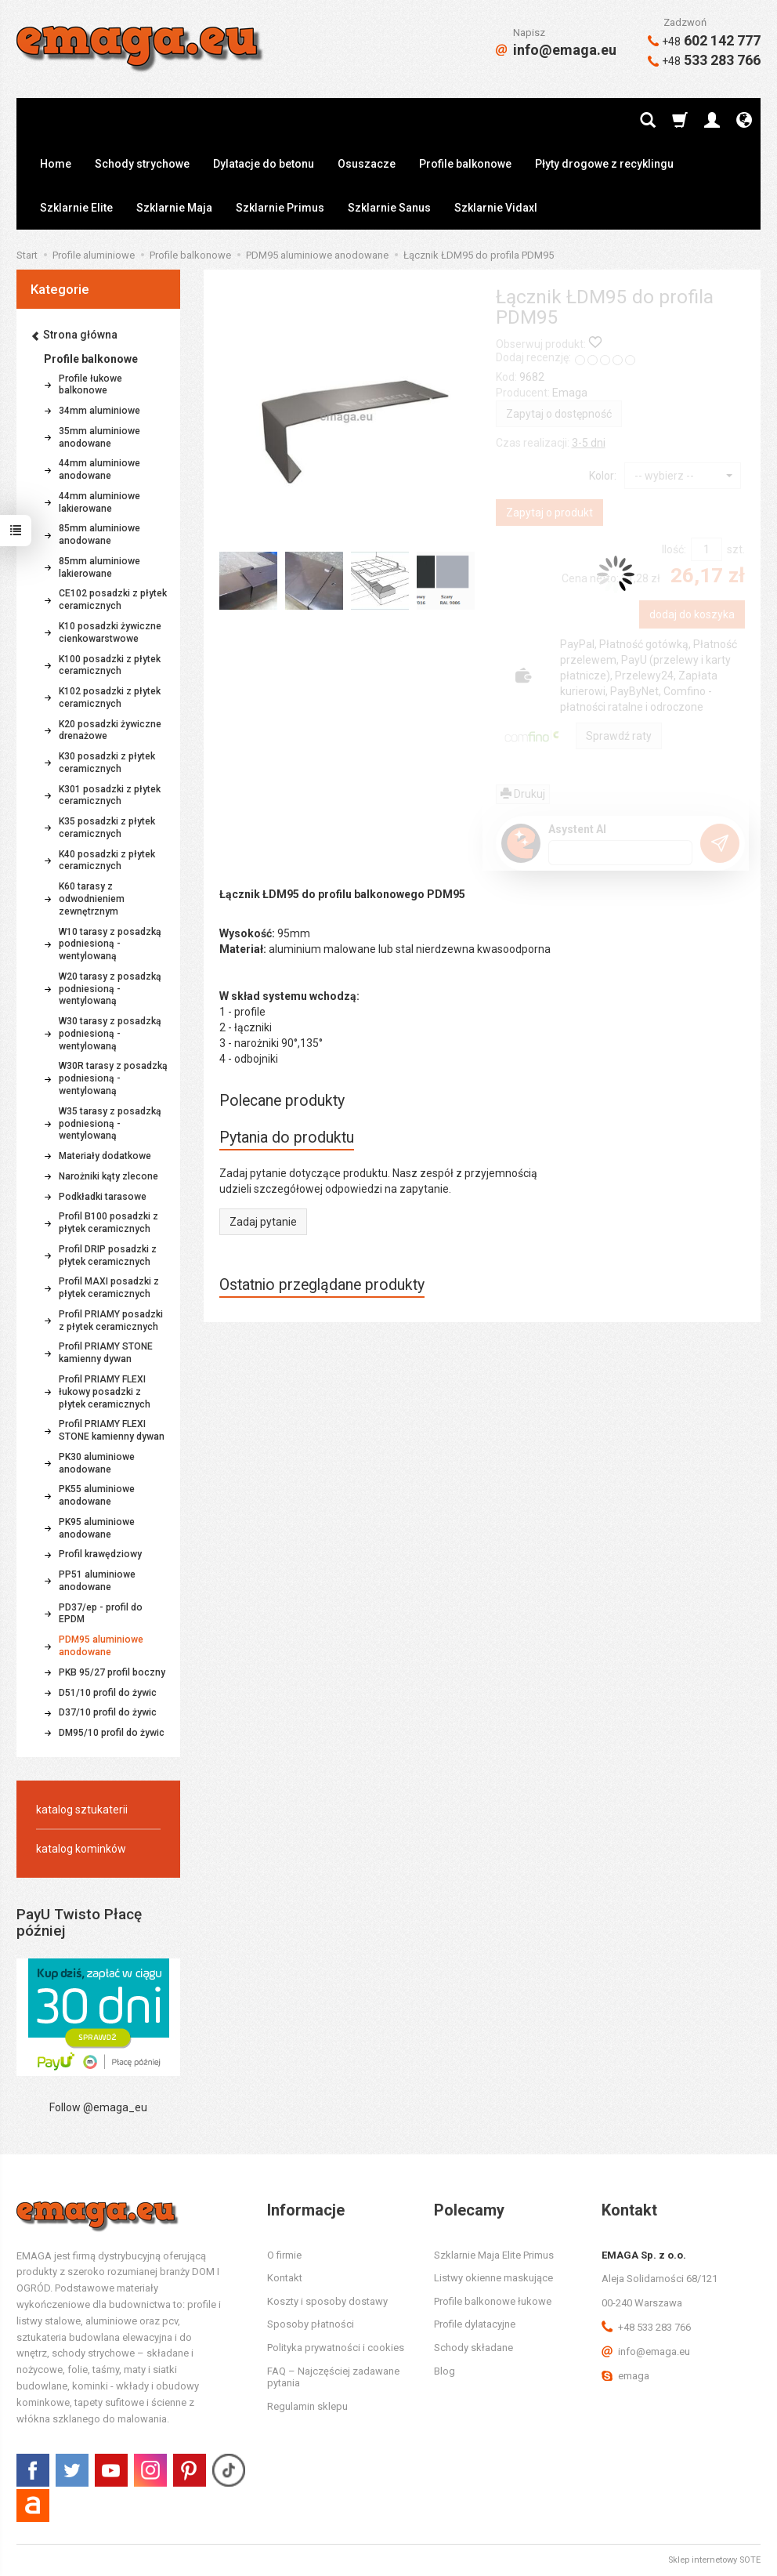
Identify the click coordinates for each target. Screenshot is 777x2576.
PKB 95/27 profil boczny (112, 1672)
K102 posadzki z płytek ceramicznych (110, 697)
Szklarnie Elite (76, 207)
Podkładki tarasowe (102, 1196)
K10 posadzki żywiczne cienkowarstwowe (110, 632)
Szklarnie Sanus (389, 207)
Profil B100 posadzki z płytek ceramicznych (108, 1222)
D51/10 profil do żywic (108, 1692)
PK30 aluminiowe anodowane (97, 1463)
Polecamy (469, 2210)
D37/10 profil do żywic (108, 1712)
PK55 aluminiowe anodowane (97, 1495)
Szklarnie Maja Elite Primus (494, 2255)
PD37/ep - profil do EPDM (101, 1613)
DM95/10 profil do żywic (111, 1732)
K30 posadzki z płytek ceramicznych (107, 762)
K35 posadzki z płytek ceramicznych (107, 827)
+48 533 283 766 (646, 2327)
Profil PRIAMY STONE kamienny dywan (106, 1352)
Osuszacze (367, 164)
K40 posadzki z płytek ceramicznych (107, 860)
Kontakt (284, 2278)
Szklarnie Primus (280, 207)
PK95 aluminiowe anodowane (97, 1528)
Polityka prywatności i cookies (335, 2347)
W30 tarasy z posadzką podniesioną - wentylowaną (110, 1034)
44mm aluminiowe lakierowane (99, 502)
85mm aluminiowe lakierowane (99, 567)
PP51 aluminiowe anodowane (97, 1580)
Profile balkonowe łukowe (492, 2301)
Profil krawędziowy (100, 1554)
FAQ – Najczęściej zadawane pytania (333, 2377)
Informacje (306, 2210)
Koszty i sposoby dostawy (327, 2301)
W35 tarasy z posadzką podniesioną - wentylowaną (110, 1124)
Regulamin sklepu (307, 2406)
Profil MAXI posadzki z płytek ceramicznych (109, 1287)
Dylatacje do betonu (263, 164)
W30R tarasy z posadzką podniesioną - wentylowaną (113, 1078)
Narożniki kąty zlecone (108, 1176)
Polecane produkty (282, 1101)
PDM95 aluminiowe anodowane (101, 1646)
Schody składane (473, 2347)
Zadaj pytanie (263, 1222)
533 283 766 (704, 60)
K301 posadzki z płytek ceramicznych (110, 795)
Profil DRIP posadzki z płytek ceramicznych (108, 1255)
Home (55, 164)
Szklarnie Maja (174, 207)
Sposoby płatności (310, 2324)
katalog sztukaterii (82, 1809)
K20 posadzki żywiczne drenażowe (110, 730)
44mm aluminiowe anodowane (99, 469)
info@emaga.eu (556, 50)
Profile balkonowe (465, 164)
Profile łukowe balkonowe (90, 385)
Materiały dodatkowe (105, 1155)
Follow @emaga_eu (98, 2107)
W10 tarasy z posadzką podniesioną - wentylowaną (110, 944)
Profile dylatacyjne (474, 2324)
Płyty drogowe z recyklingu (604, 164)
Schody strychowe (142, 164)
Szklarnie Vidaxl (495, 207)
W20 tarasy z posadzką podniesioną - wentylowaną (110, 989)
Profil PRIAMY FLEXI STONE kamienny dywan (111, 1430)
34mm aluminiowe (99, 410)
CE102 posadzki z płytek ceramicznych (113, 599)
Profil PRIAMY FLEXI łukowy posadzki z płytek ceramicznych (104, 1392)
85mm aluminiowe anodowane (99, 534)
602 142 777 (704, 40)
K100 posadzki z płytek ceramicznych (110, 665)
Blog (444, 2371)
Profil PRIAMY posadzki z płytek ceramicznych (111, 1320)
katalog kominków (81, 1848)
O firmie (284, 2255)
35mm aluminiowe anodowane (99, 437)
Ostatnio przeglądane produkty (322, 1285)
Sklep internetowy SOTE (714, 2560)
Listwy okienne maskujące (493, 2278)
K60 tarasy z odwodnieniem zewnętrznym (92, 899)
